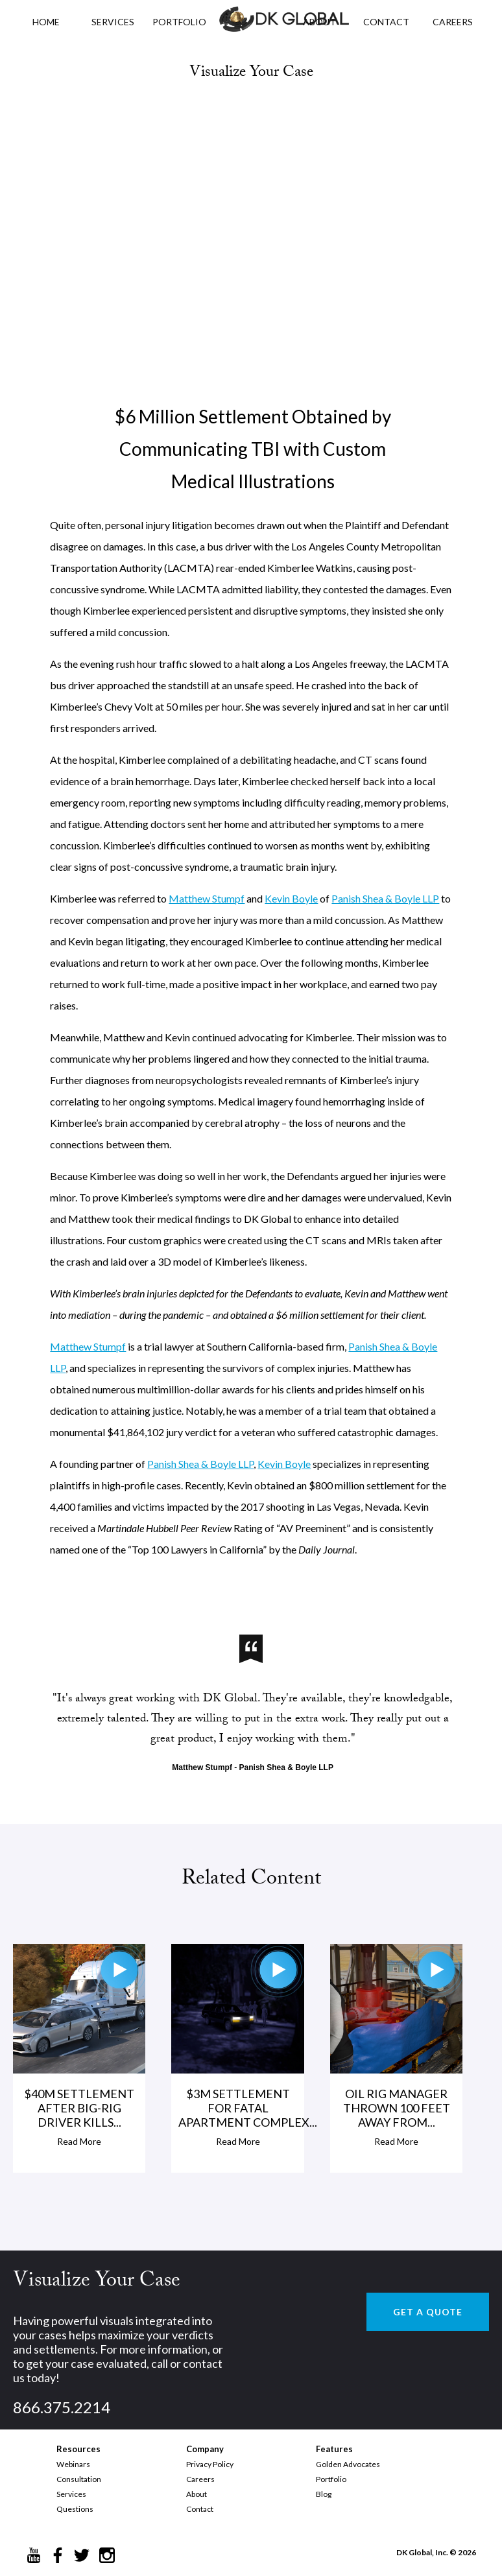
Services (112, 21)
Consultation (78, 2479)
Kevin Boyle (291, 898)
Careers (200, 2479)
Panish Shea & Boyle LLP (385, 898)
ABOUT (319, 21)
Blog (323, 2494)
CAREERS (453, 21)
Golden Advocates (348, 2464)
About (196, 2494)
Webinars (73, 2464)
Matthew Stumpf (207, 898)
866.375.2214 (61, 2407)
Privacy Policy (209, 2464)
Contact (199, 2509)
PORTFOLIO (179, 21)
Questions (74, 2509)
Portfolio (331, 2479)
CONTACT (386, 21)
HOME (46, 21)
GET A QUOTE (427, 2311)
